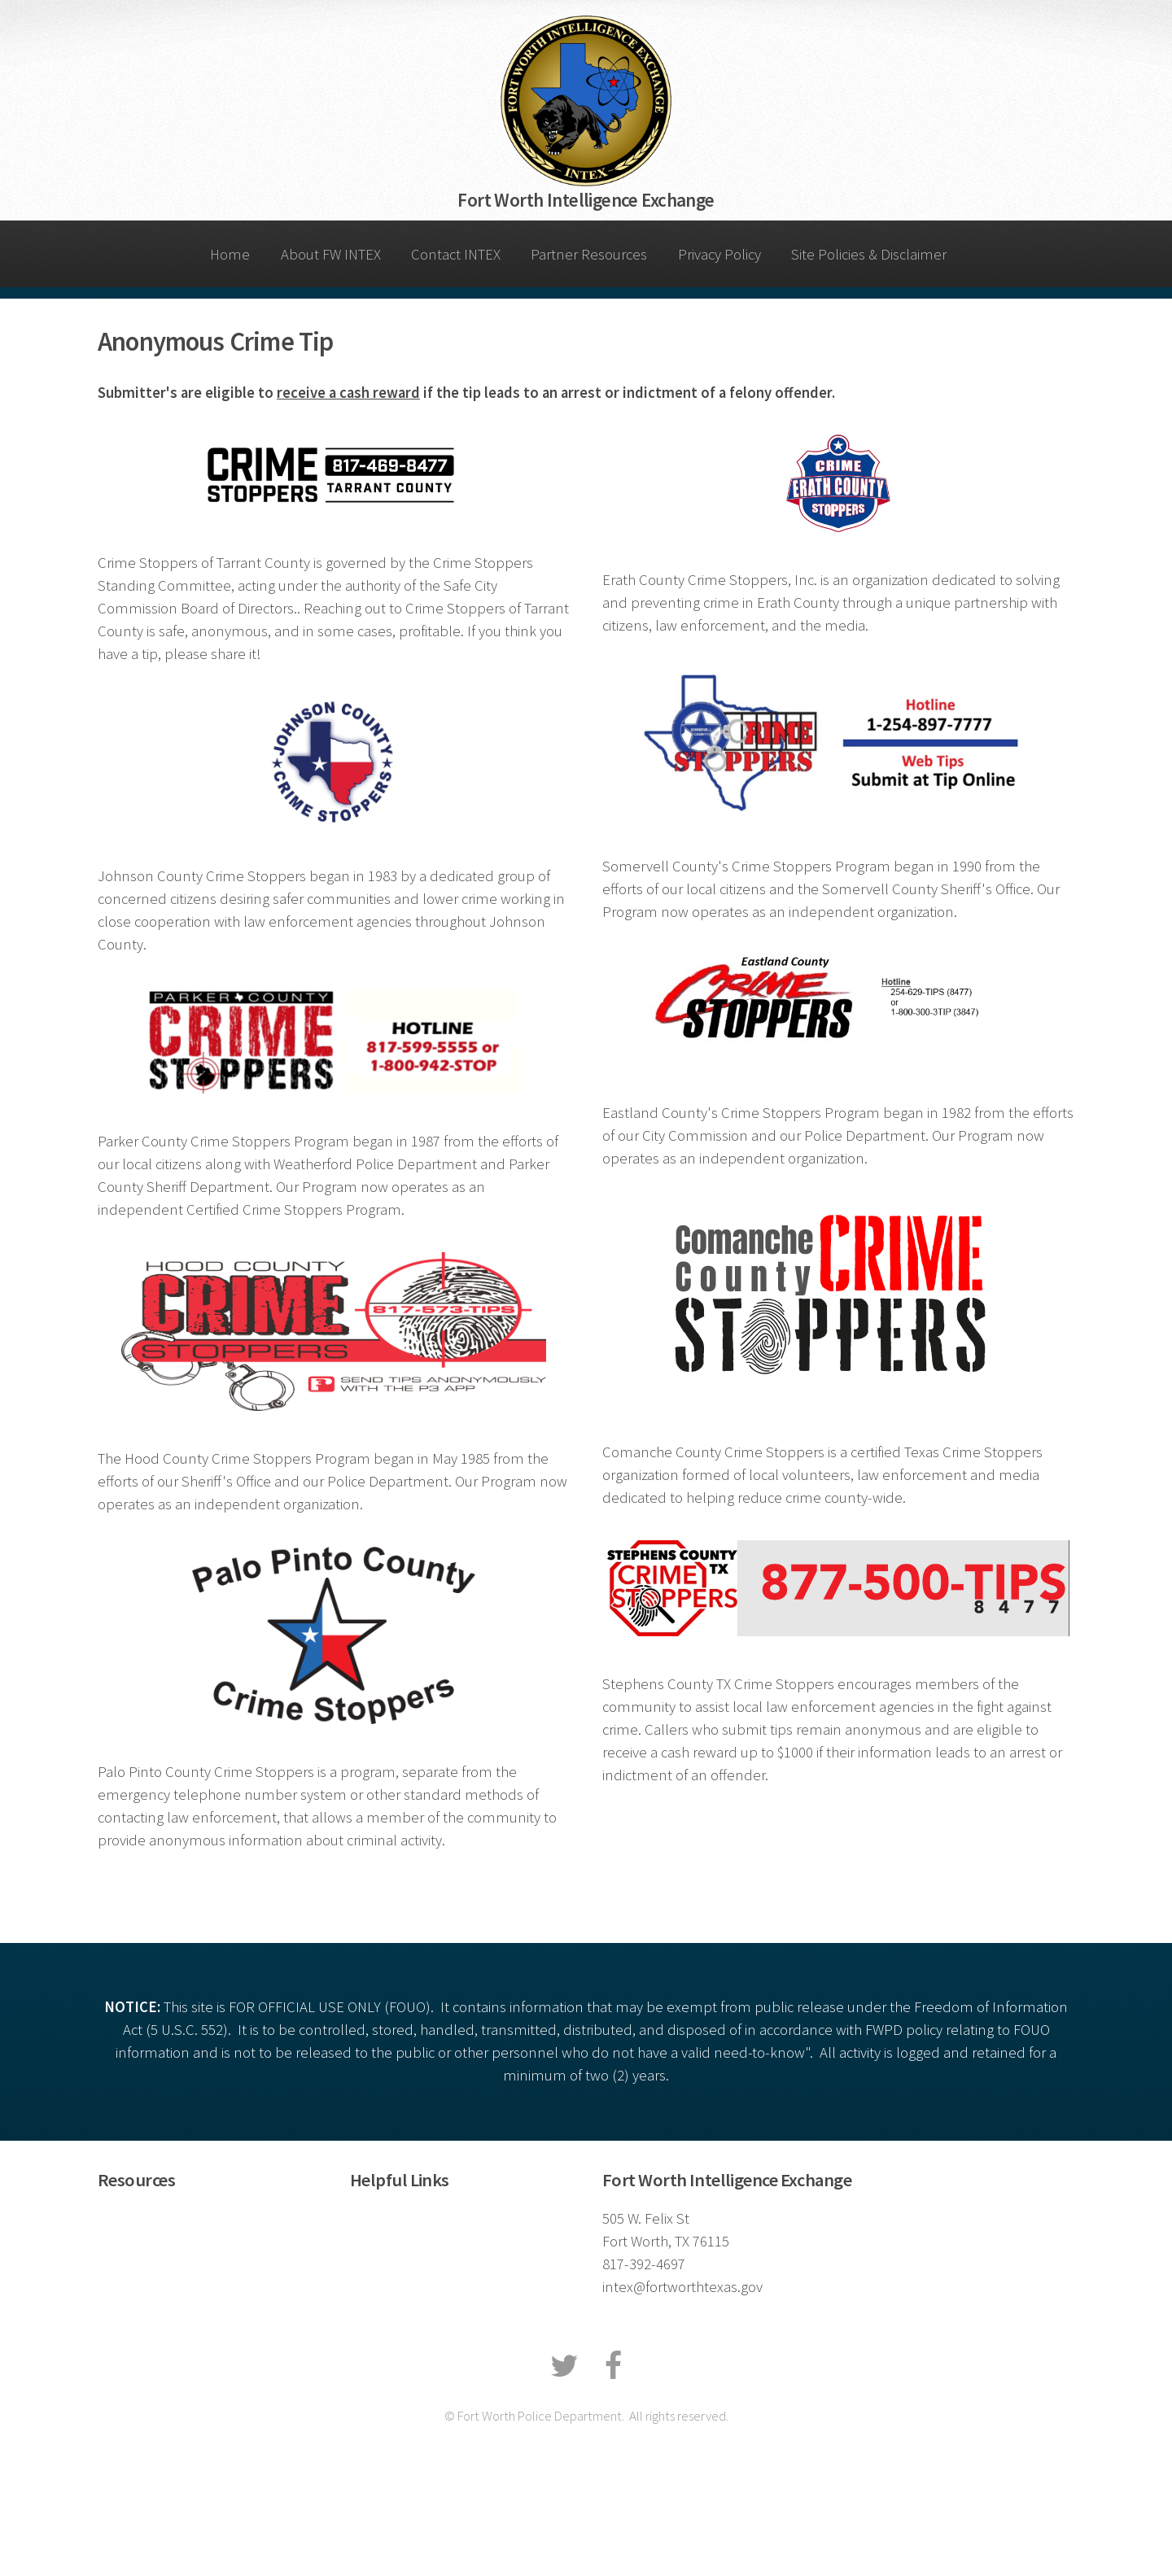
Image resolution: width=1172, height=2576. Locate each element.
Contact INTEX (456, 254)
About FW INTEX (331, 254)
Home (230, 254)
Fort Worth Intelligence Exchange (585, 200)
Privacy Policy (719, 254)
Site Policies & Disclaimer (869, 254)
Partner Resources (589, 254)
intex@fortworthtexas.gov (682, 2286)
